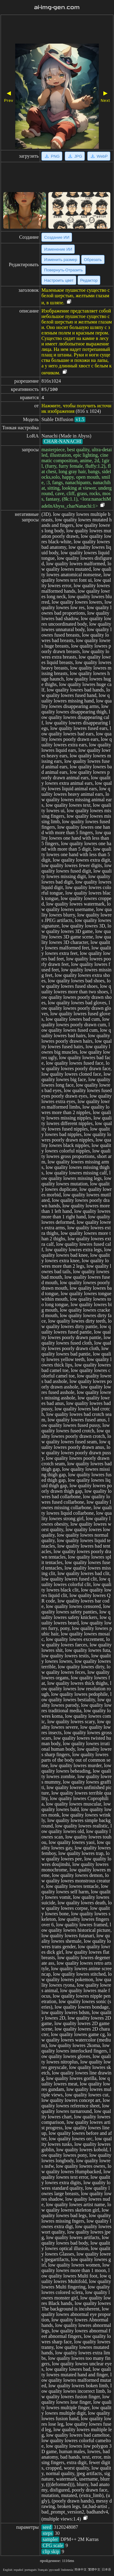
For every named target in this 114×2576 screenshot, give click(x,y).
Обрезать (93, 259)
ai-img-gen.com (57, 7)
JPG (74, 156)
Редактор (89, 280)
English (7, 2569)
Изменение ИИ (58, 249)
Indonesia (67, 2569)
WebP (99, 156)
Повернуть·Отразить (63, 270)
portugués (30, 2569)
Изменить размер (60, 259)
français (43, 2569)
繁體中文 (94, 2569)
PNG (52, 156)
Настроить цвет (58, 280)
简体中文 (80, 2569)
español (18, 2569)
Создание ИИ (56, 237)
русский (54, 2569)
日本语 (106, 2569)
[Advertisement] (57, 30)
